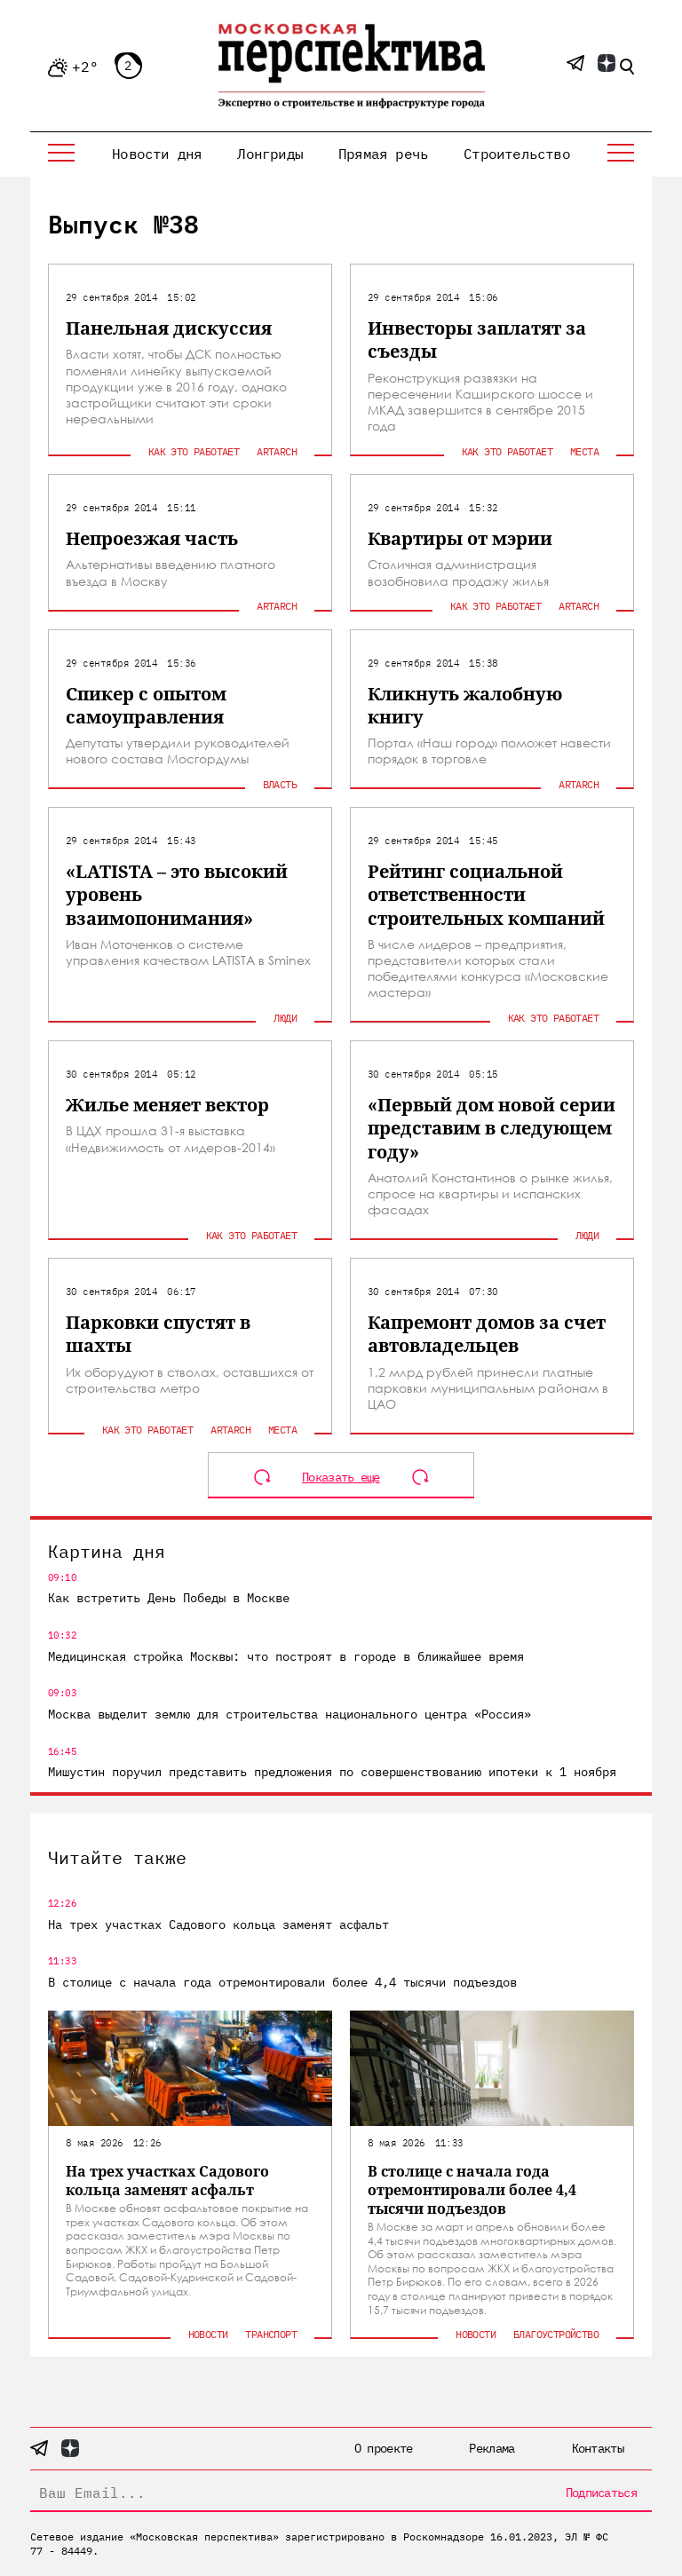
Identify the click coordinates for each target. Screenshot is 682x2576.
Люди (285, 1017)
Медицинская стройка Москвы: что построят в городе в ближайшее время (286, 1656)
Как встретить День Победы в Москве (168, 1598)
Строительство (517, 153)
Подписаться (601, 2493)
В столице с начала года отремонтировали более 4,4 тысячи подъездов (282, 1982)
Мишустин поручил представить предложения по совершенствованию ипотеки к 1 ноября (332, 1772)
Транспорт (271, 2334)
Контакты (597, 2448)
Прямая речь (383, 153)
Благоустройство (556, 2334)
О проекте (383, 2448)
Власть (280, 784)
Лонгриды (270, 153)
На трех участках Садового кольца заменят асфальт (218, 1924)
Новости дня (157, 153)
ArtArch (277, 451)
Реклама (491, 2448)
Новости (208, 2334)
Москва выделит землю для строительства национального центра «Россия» (289, 1714)
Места (584, 451)
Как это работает (193, 451)
